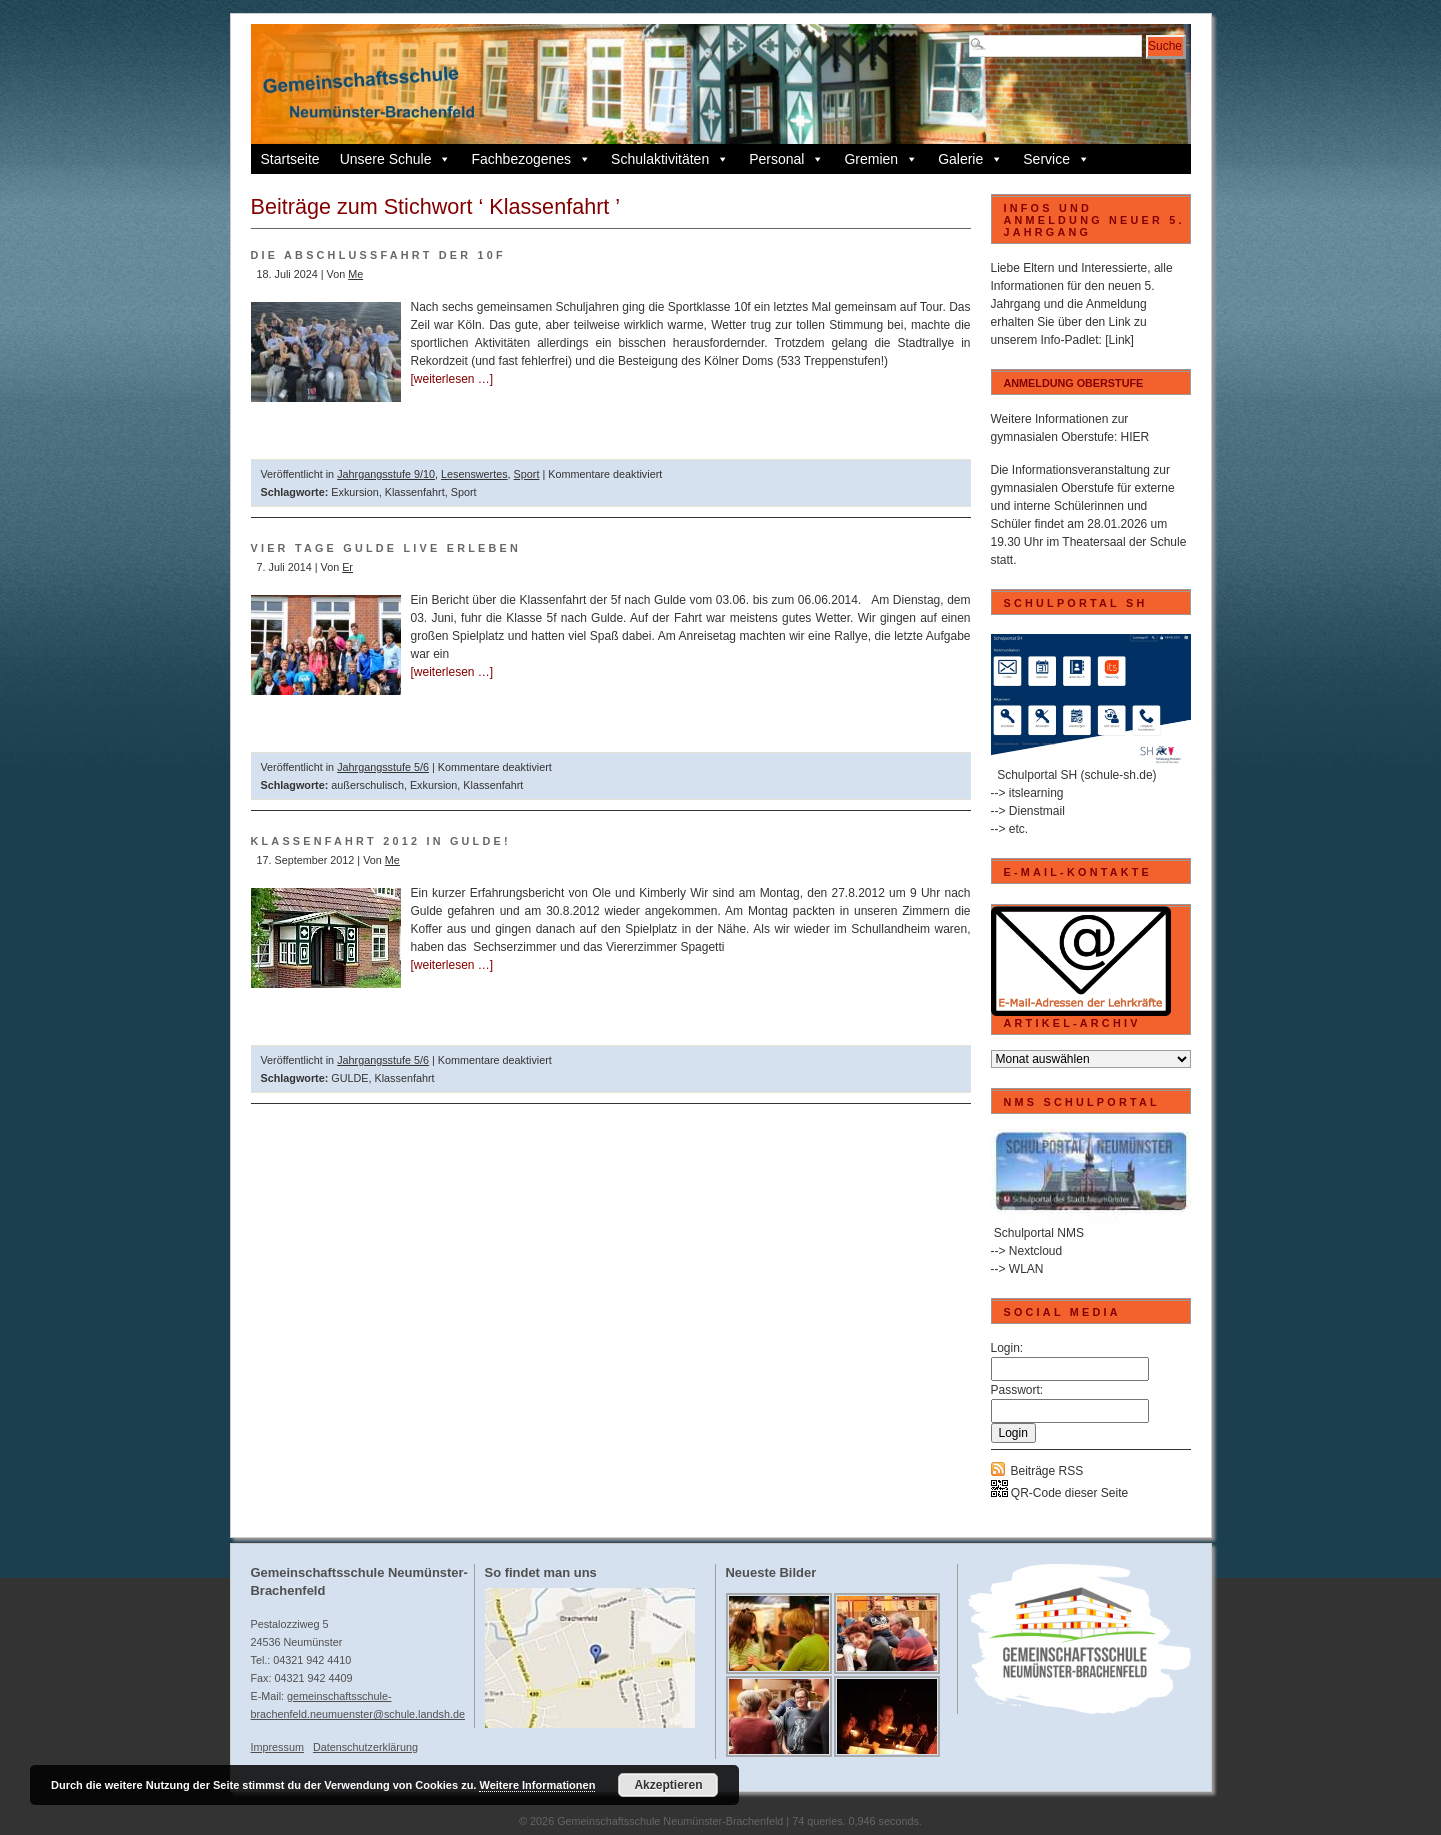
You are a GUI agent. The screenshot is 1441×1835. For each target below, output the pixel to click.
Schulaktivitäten (670, 159)
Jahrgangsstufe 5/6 (383, 767)
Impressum (277, 1747)
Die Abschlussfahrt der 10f (378, 255)
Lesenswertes (474, 474)
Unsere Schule (396, 159)
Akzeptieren (668, 1785)
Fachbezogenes (531, 159)
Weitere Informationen (537, 1785)
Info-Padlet (1070, 340)
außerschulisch (367, 785)
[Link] (1119, 340)
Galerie (970, 159)
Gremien (881, 159)
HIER (1135, 437)
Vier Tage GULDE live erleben (386, 548)
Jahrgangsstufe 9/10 (386, 474)
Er (347, 567)
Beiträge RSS (1047, 1471)
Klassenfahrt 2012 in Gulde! (381, 841)
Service (1056, 159)
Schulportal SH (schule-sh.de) (1076, 775)
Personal (786, 159)
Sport (527, 474)
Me (355, 274)
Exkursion (354, 492)
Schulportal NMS (1039, 1233)
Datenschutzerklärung (365, 1747)
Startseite (290, 159)
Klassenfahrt (415, 492)
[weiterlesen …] (452, 379)
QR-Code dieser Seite (1060, 1493)
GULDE (349, 1078)
